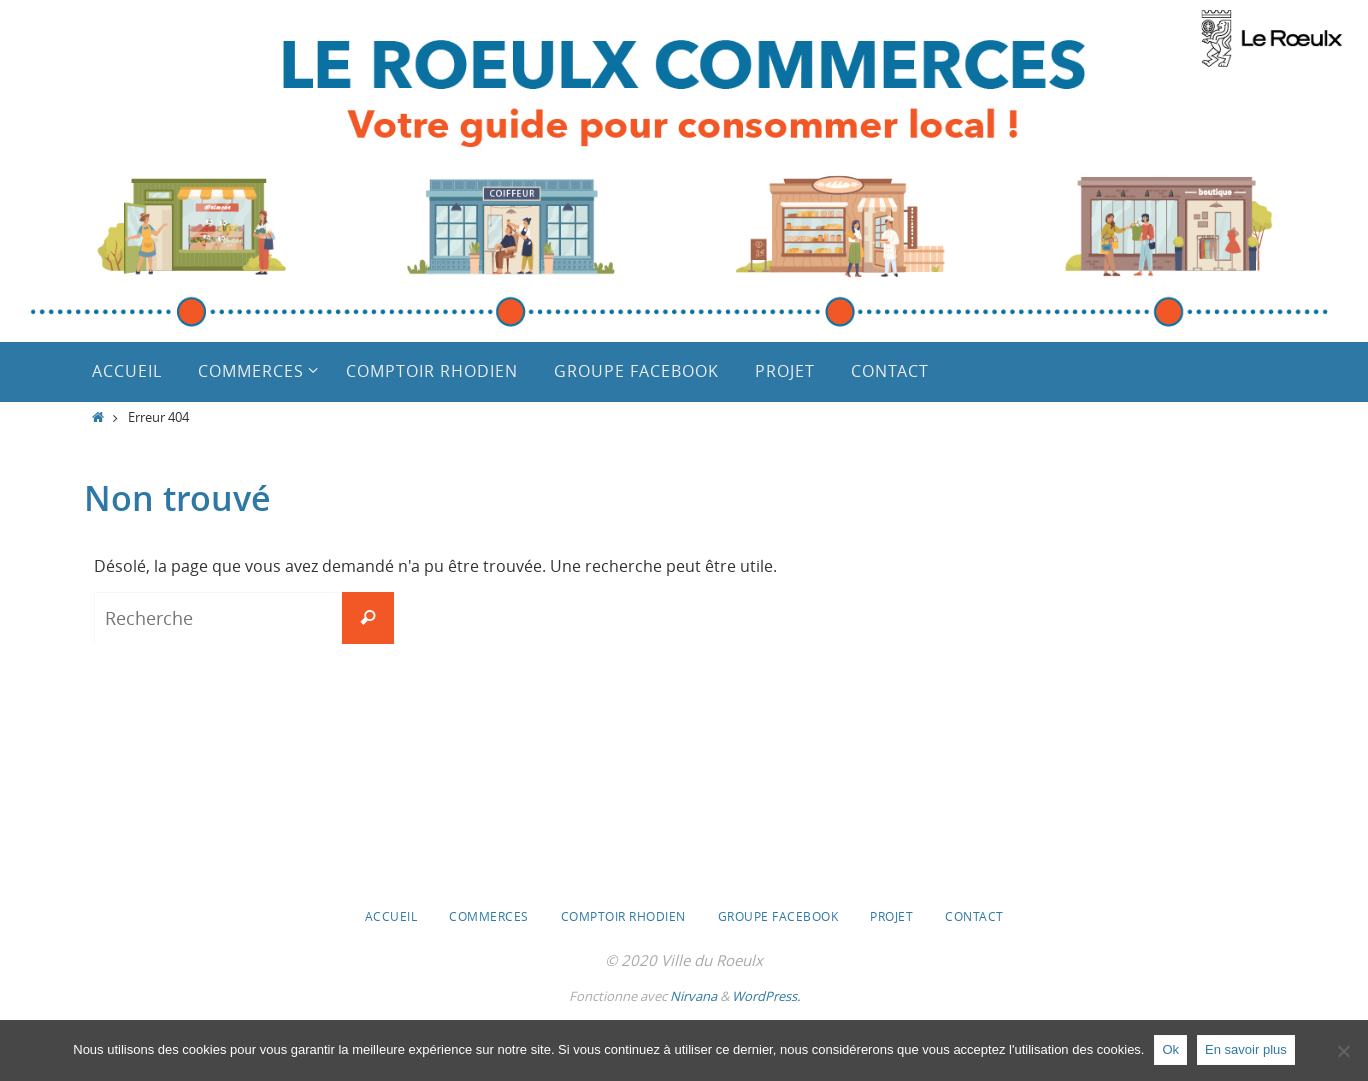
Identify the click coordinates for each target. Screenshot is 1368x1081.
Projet (891, 916)
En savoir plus (1246, 1049)
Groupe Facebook (778, 916)
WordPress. (766, 996)
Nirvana (693, 996)
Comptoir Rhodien (623, 916)
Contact (974, 916)
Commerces (489, 916)
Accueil (391, 916)
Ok (1170, 1049)
